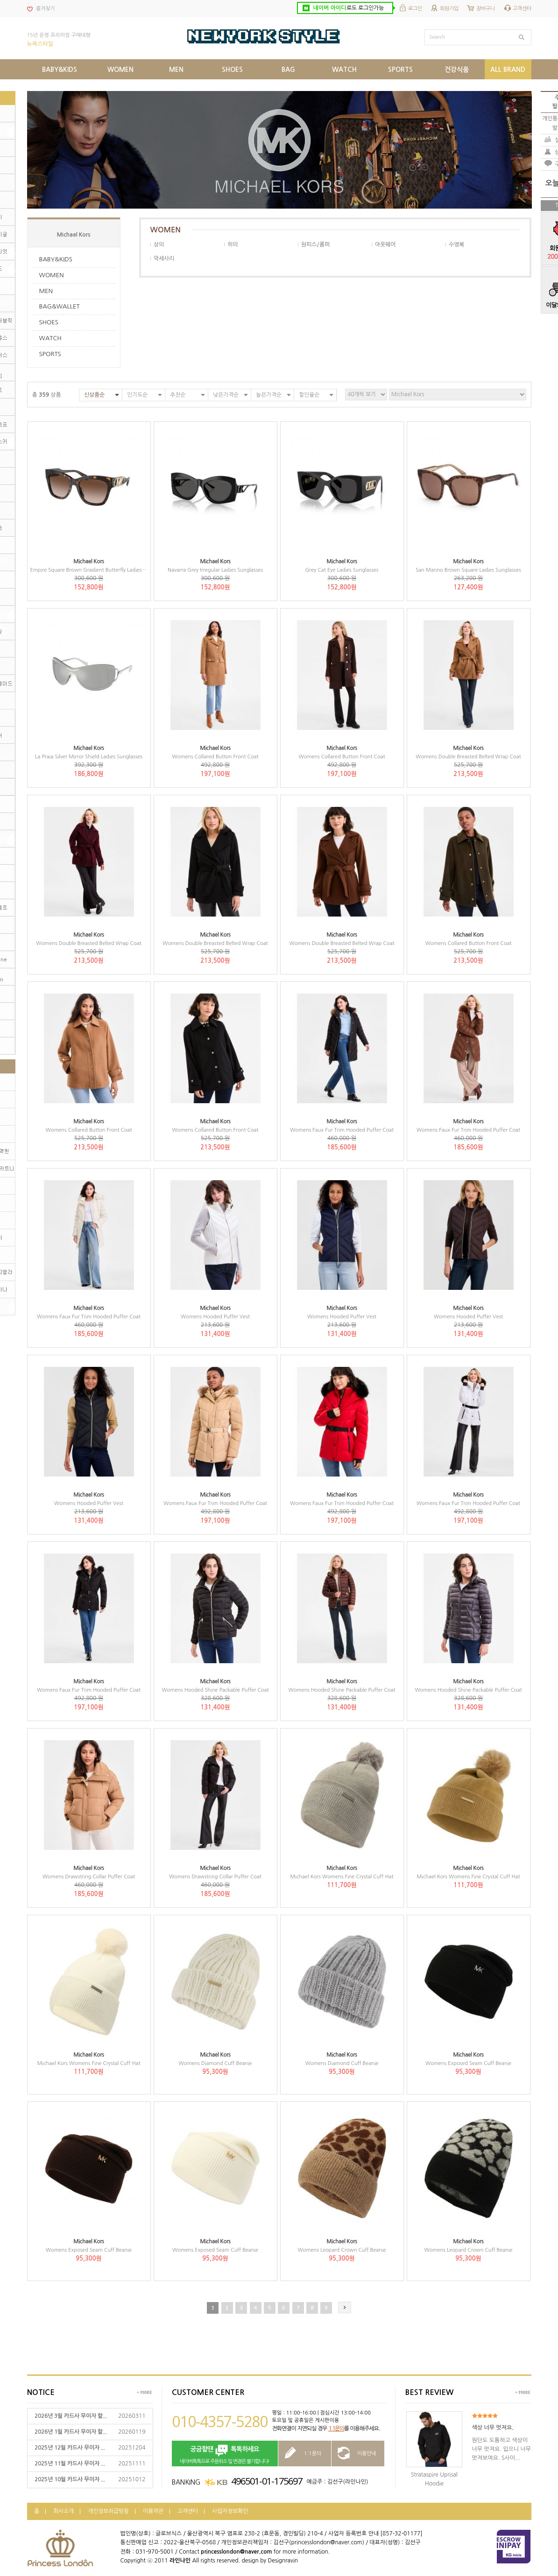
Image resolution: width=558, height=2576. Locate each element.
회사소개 (63, 2511)
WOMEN (51, 275)
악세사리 (164, 258)
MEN (46, 291)
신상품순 (94, 395)
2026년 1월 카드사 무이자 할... (71, 2432)
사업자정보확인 (230, 2511)
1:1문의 (336, 2428)
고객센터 (522, 8)
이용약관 (153, 2511)
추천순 (177, 395)
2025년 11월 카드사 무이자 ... (70, 2463)
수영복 (456, 244)
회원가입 (449, 8)
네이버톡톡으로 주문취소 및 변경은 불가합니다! (225, 2454)
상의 (159, 244)
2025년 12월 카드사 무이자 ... (70, 2447)
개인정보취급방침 (108, 2511)
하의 (232, 244)
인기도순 (137, 395)
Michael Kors (74, 235)
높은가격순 (269, 395)
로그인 (415, 8)
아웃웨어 (385, 244)
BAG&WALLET (59, 306)
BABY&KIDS (55, 259)
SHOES (48, 322)
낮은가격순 (226, 395)
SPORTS (50, 354)
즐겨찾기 (45, 8)
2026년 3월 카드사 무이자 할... (71, 2416)
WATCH (50, 338)
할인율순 (309, 395)
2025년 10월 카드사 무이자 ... (70, 2479)
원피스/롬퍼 (315, 244)
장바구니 (485, 8)
